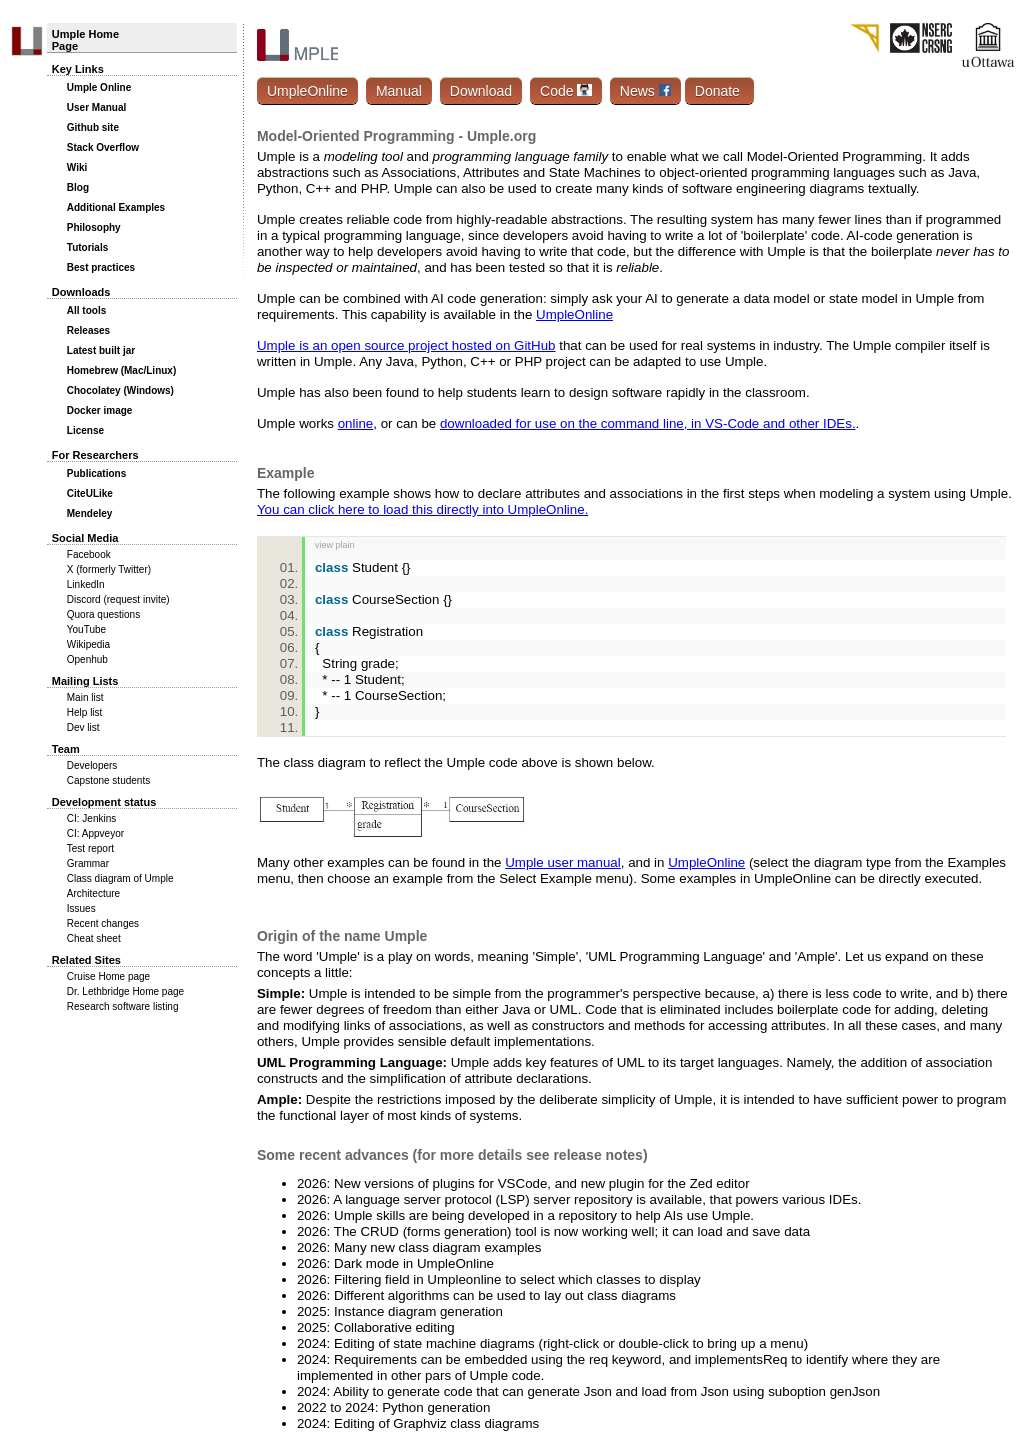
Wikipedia (88, 644)
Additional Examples (116, 207)
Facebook (89, 554)
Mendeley (90, 513)
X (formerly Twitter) (109, 569)
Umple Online (99, 87)
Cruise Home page (108, 976)
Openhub (87, 659)
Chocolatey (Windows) (120, 390)
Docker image (100, 410)
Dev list (83, 727)
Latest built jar (101, 350)
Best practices (101, 267)
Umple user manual (563, 862)
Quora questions (103, 614)
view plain (335, 545)
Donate (719, 91)
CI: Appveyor (95, 833)
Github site (93, 127)
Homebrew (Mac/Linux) (121, 370)
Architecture (93, 893)
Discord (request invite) (118, 599)
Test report (90, 848)
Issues (81, 908)
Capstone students (108, 780)
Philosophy (94, 227)
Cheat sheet (94, 938)
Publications (96, 473)
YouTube (86, 629)
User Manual (96, 107)
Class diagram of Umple (120, 878)
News (645, 91)
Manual (399, 91)
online (356, 423)
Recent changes (103, 923)
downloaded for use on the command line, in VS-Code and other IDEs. (648, 423)
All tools (86, 310)
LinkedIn (86, 584)
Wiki (77, 167)
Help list (85, 712)
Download (481, 91)
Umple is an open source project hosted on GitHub (406, 345)
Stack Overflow (103, 147)
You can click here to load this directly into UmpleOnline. (422, 509)
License (85, 430)
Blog (78, 187)
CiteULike (90, 493)
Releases (88, 330)
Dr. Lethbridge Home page (125, 991)
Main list (85, 697)
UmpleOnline (307, 91)
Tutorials (87, 247)
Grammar (88, 863)
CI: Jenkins (91, 818)
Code (566, 91)
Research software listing (123, 1006)
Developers (92, 765)
